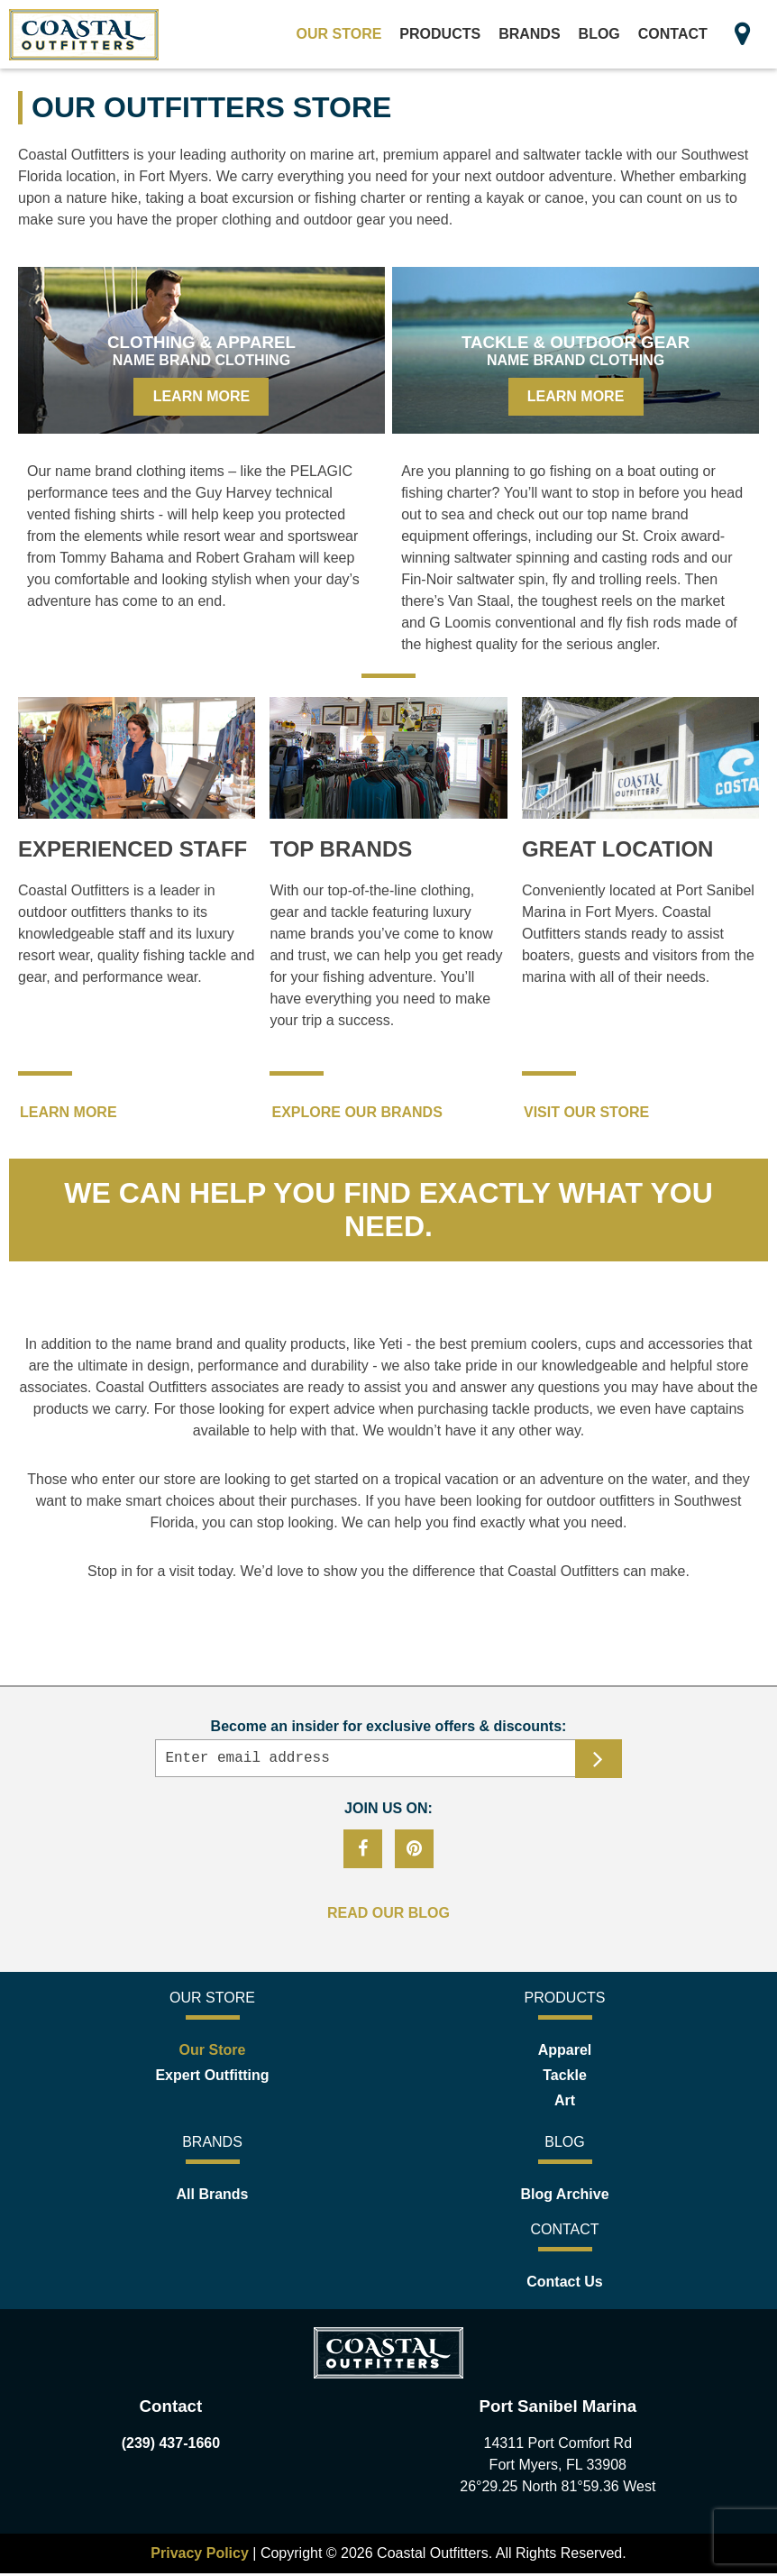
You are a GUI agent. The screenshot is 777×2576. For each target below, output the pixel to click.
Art (564, 2103)
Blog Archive (564, 2197)
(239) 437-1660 (171, 2445)
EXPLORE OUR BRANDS (356, 1112)
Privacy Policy (201, 2555)
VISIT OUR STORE (586, 1112)
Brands (529, 33)
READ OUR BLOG (388, 1915)
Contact (673, 33)
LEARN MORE (68, 1112)
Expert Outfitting (212, 2078)
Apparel (565, 2052)
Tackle (565, 2078)
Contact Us (564, 2284)
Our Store (339, 33)
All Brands (212, 2197)
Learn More (202, 396)
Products (439, 33)
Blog (599, 33)
